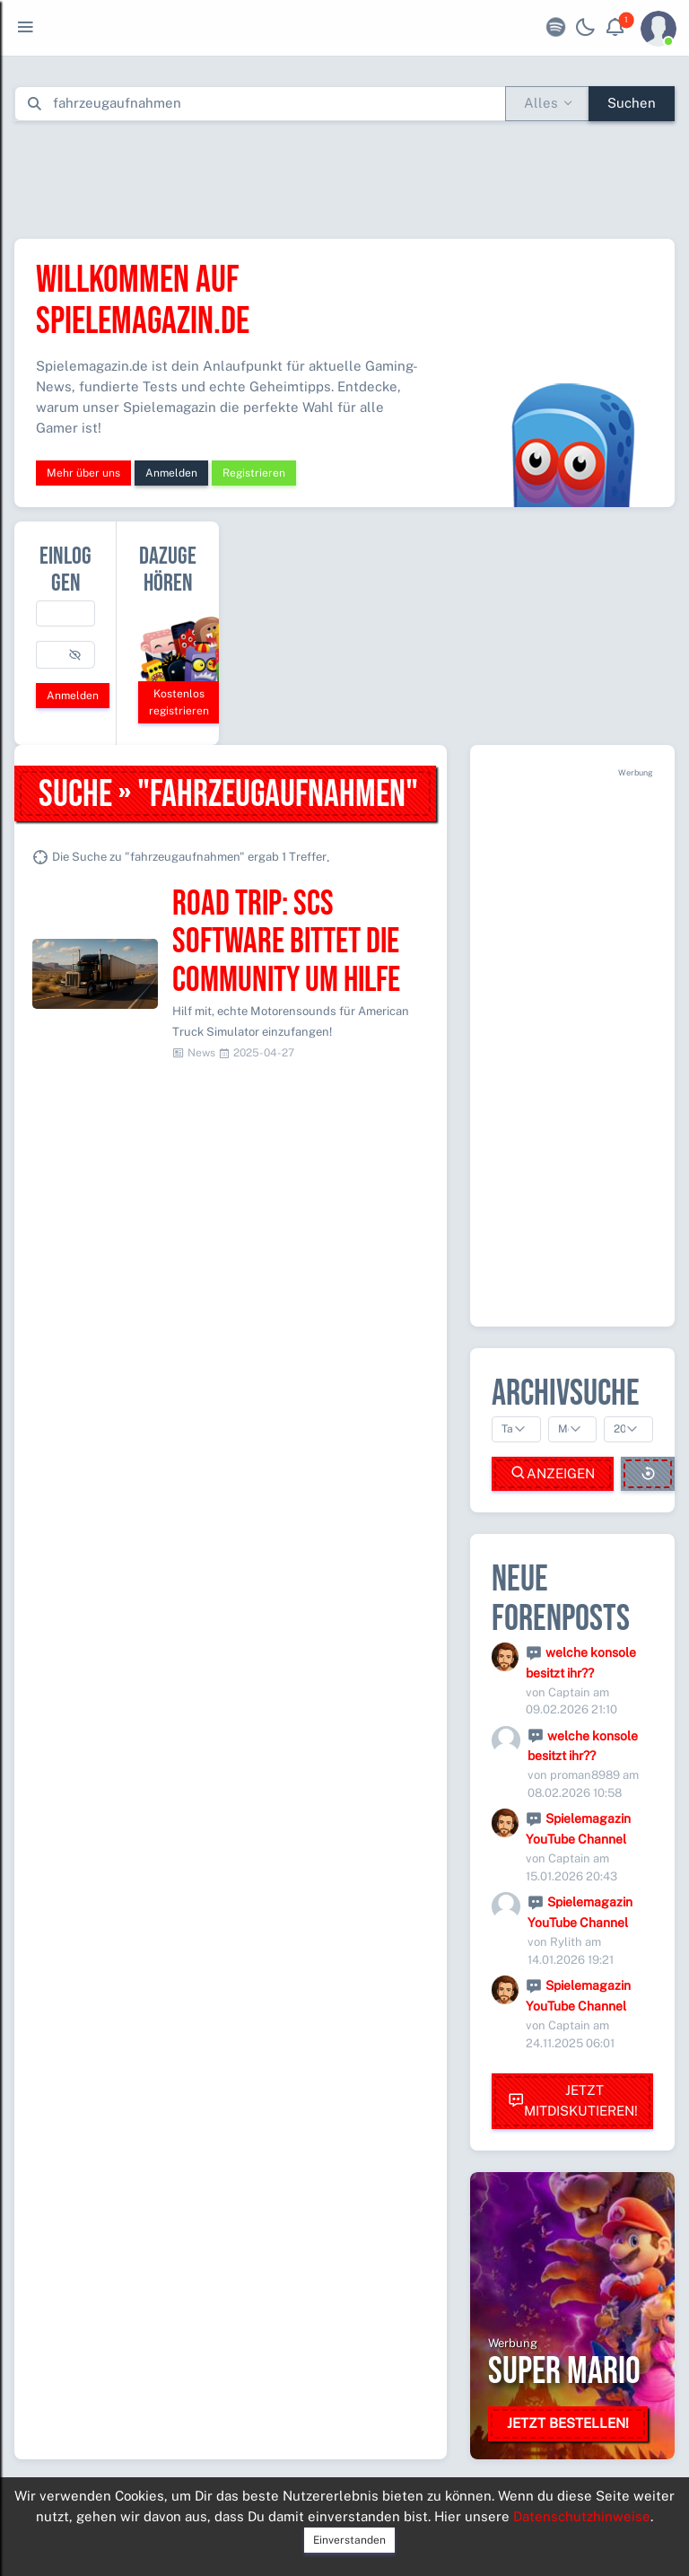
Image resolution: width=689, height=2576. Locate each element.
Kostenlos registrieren (179, 702)
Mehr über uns (83, 473)
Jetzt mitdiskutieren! (573, 2100)
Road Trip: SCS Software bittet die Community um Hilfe (286, 943)
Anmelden (171, 473)
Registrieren (253, 473)
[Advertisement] (344, 176)
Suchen (631, 102)
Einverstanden (349, 2540)
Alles (541, 102)
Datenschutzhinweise (581, 2516)
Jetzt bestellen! (568, 2423)
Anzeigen (552, 1473)
